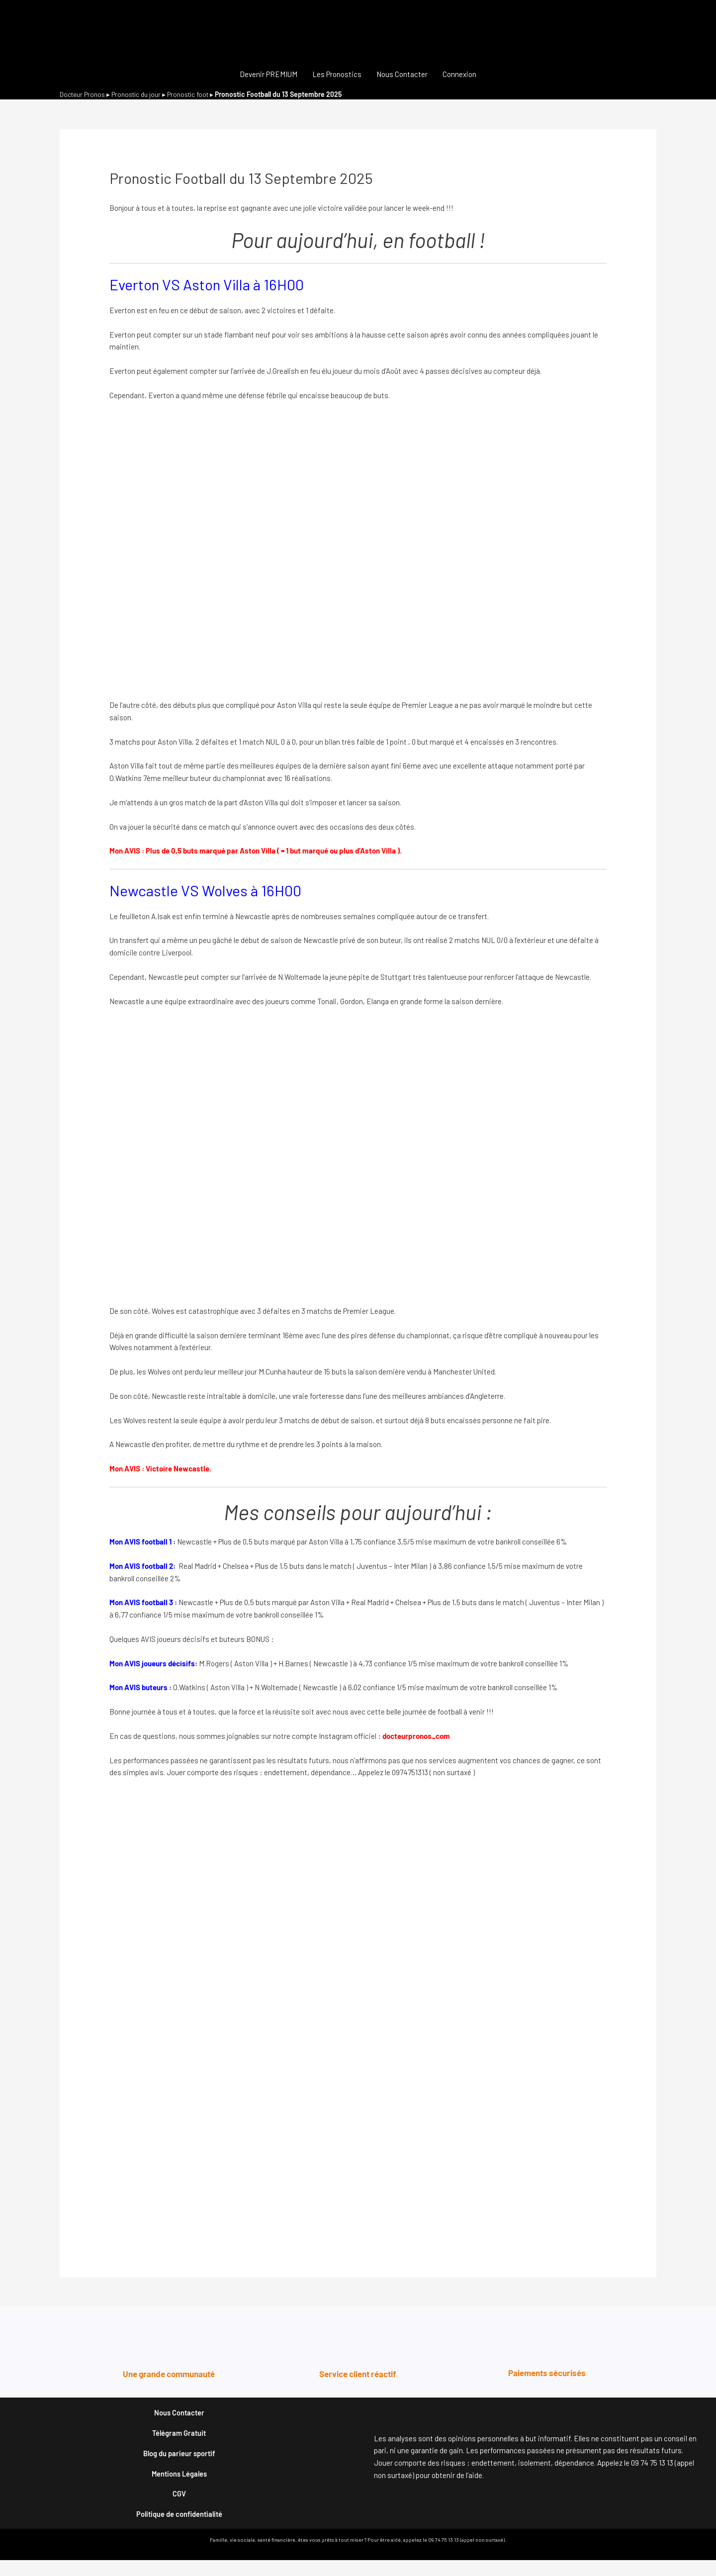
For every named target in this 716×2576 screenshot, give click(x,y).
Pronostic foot (194, 94)
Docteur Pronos (83, 94)
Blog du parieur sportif (179, 2459)
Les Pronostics (336, 74)
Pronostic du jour (139, 94)
